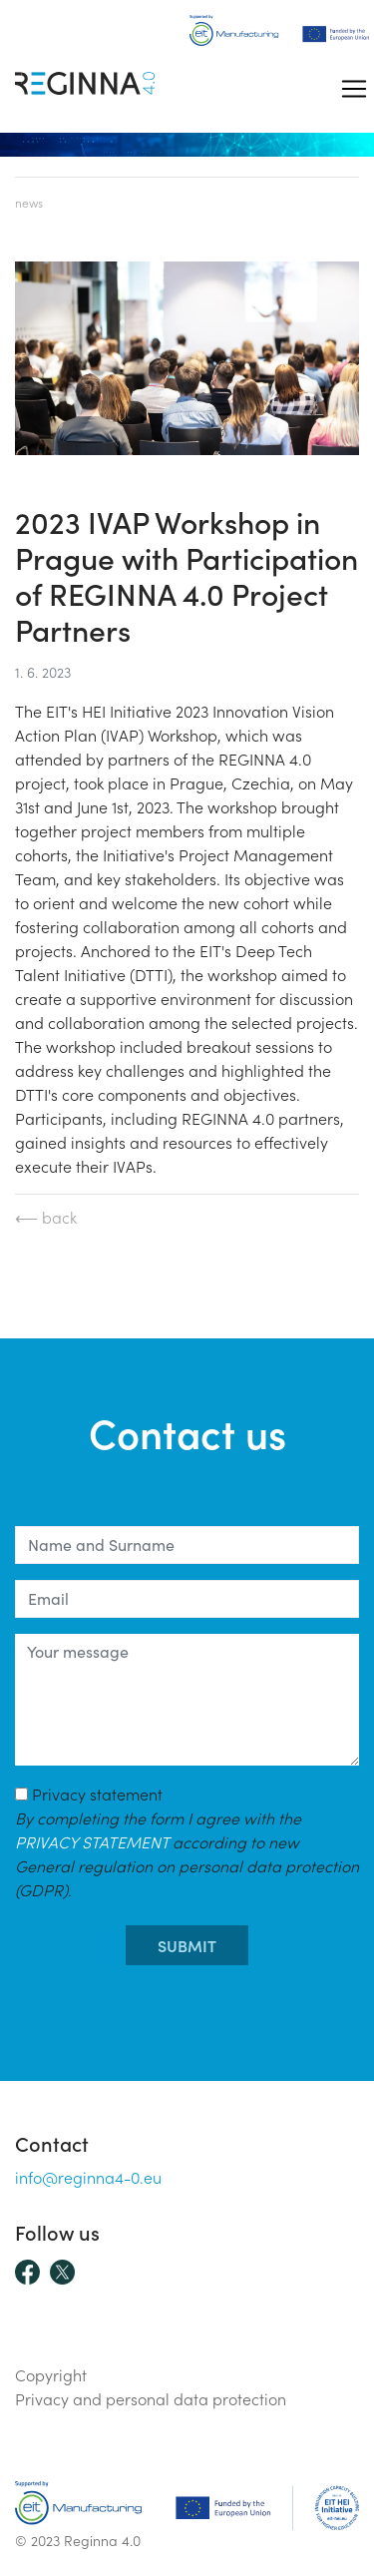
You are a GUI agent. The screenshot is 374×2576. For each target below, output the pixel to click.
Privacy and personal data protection (150, 2398)
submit (187, 1945)
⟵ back (46, 1217)
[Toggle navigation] (354, 89)
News (29, 202)
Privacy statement (187, 1841)
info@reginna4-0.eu (88, 2177)
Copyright (51, 2374)
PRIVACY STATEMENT (92, 1841)
